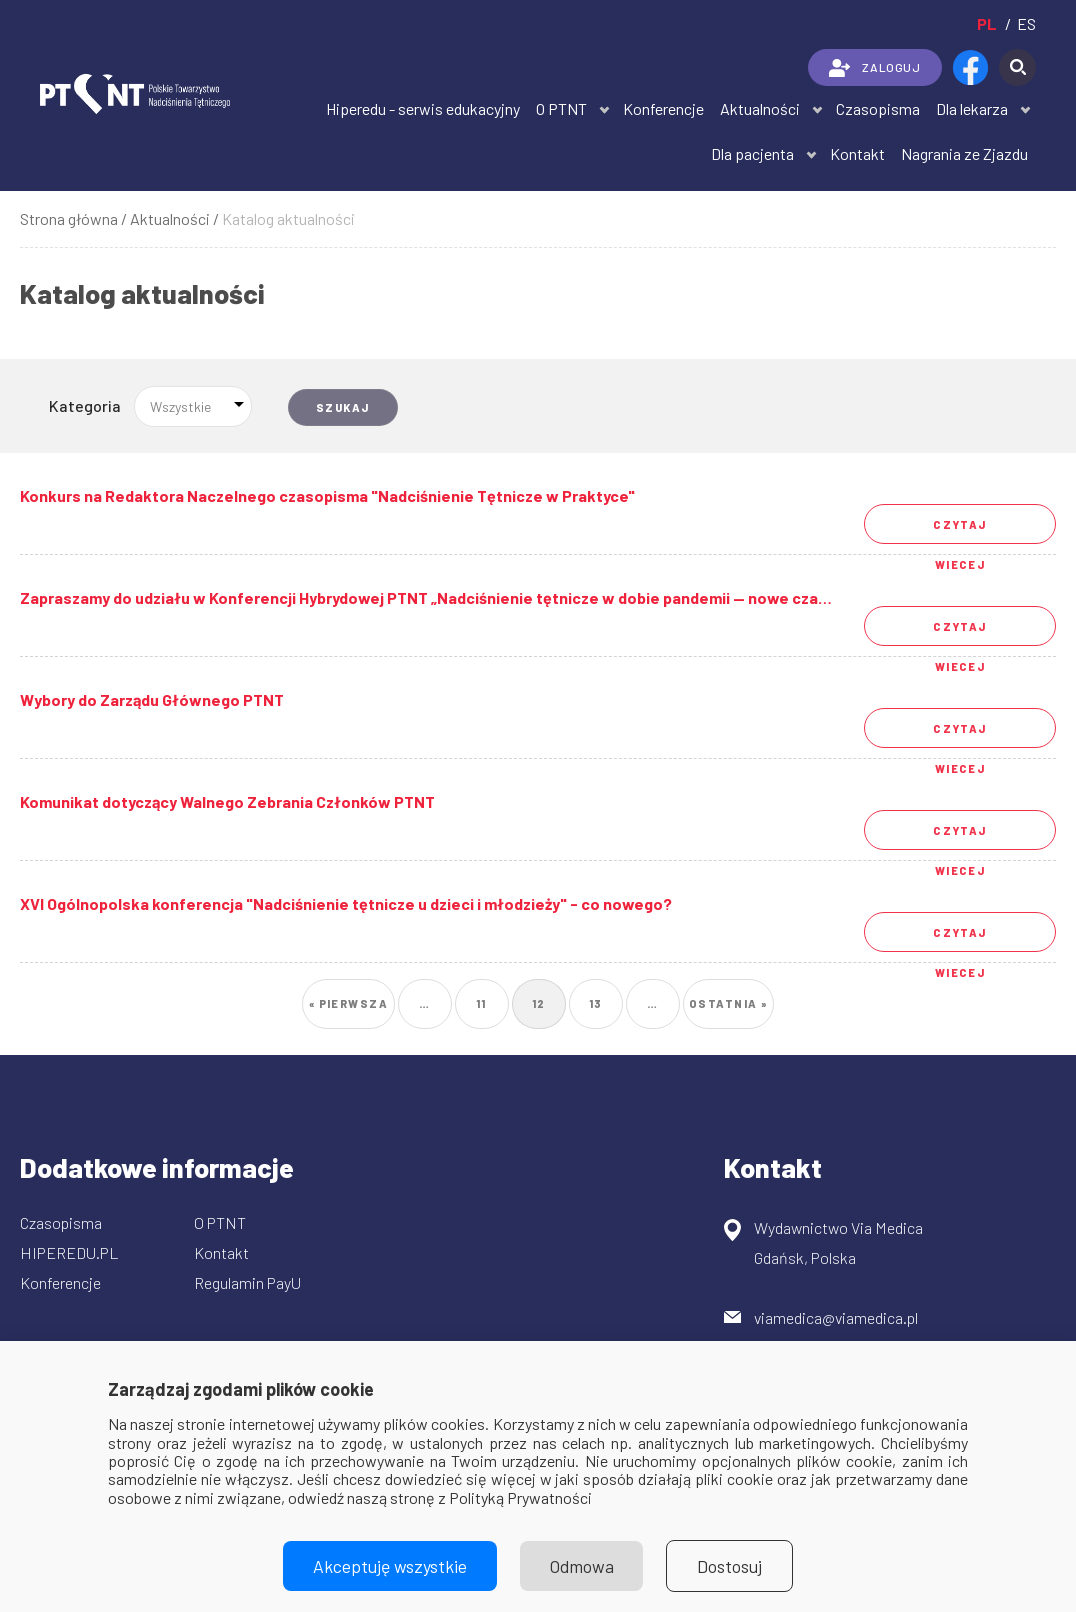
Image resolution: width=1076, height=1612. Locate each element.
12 (545, 1003)
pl (987, 23)
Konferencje (663, 108)
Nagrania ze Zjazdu (964, 153)
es (1026, 23)
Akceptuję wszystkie (390, 1566)
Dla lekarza (972, 108)
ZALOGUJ (874, 68)
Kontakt (857, 153)
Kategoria (85, 405)
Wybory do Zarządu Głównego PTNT (152, 699)
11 (489, 997)
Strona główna (69, 218)
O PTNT (561, 108)
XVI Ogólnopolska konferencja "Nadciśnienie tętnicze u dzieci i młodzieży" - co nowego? (346, 903)
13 (602, 997)
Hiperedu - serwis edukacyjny (423, 108)
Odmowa (582, 1566)
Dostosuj (730, 1566)
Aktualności (760, 108)
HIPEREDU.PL (69, 1252)
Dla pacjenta (752, 153)
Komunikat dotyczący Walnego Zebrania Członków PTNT (227, 801)
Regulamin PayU (247, 1282)
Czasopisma (878, 108)
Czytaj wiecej (960, 531)
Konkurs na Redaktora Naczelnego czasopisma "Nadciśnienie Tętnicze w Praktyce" (327, 495)
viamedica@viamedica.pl (836, 1317)
